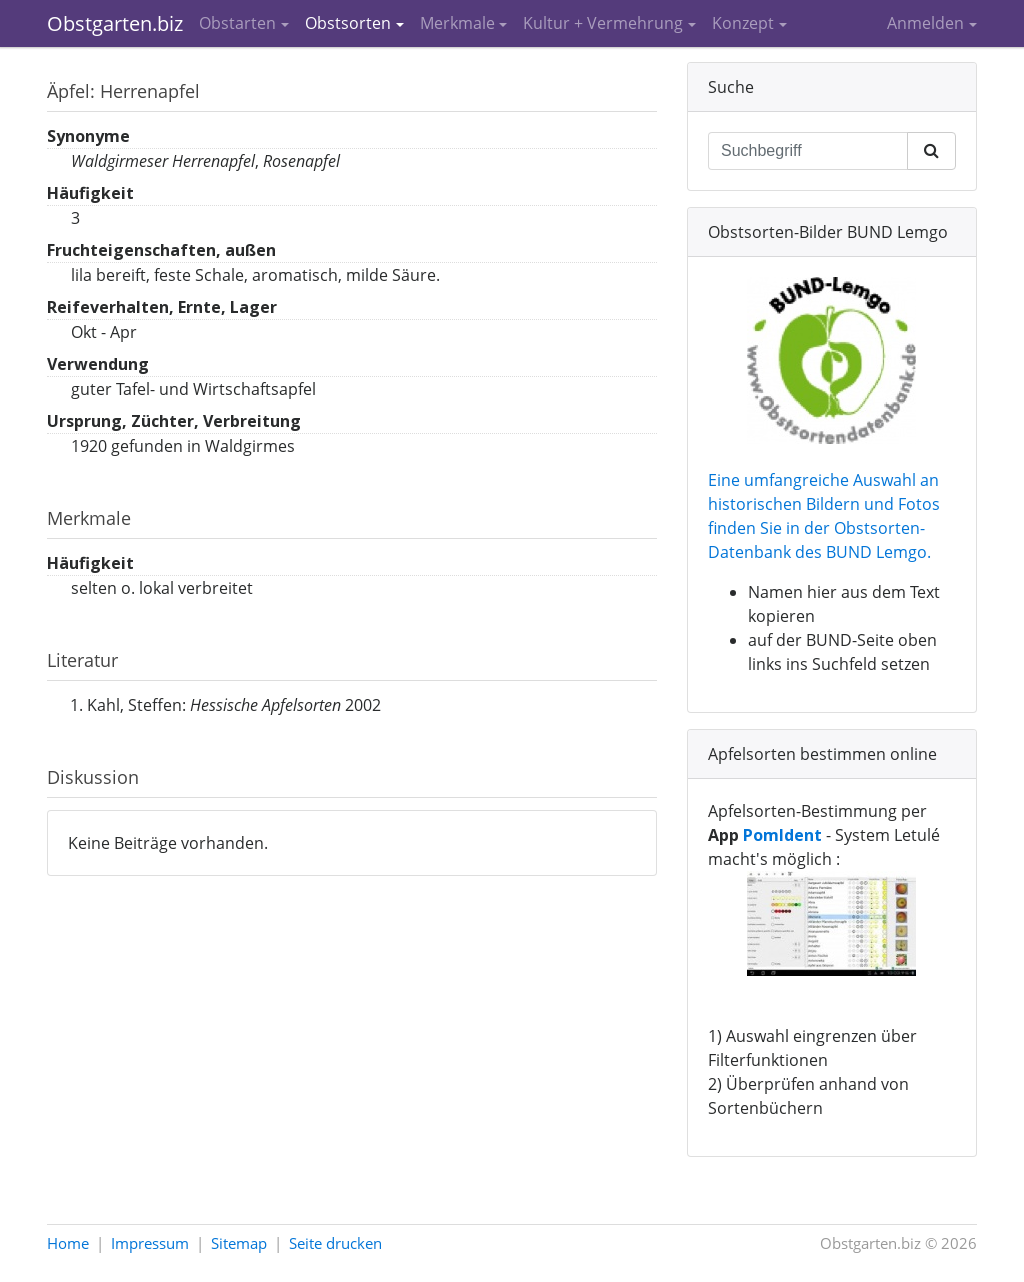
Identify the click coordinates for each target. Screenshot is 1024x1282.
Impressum (150, 1243)
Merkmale (457, 23)
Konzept (743, 23)
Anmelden (925, 23)
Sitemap (239, 1243)
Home (68, 1243)
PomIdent (782, 835)
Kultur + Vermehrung (603, 23)
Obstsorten (348, 23)
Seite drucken (335, 1243)
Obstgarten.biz (115, 23)
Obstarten (237, 23)
